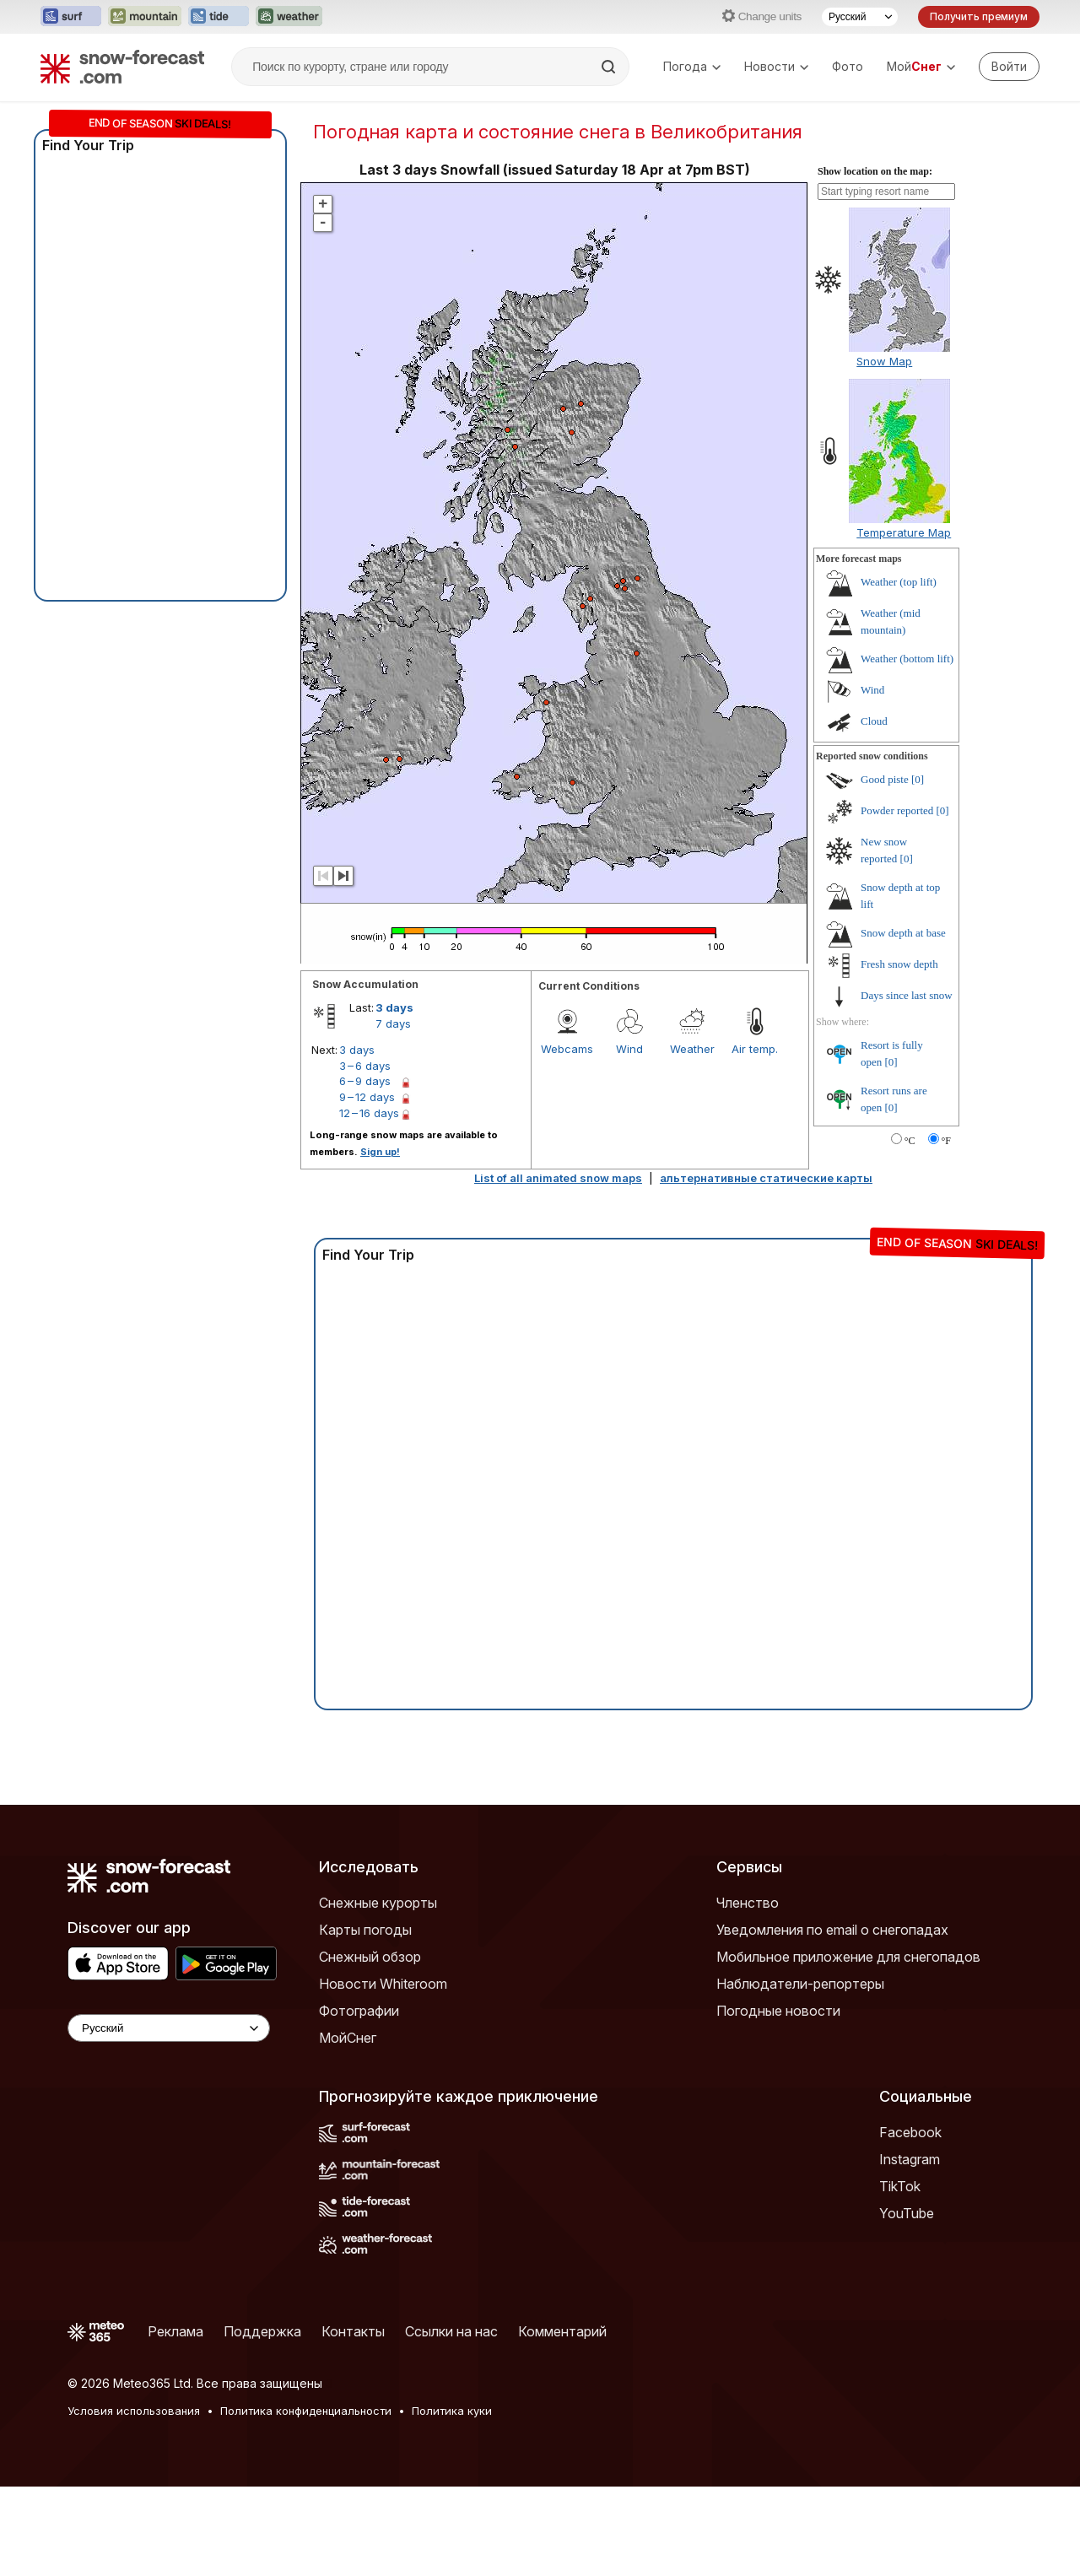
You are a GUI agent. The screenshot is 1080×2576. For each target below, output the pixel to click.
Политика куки (452, 2410)
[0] (917, 779)
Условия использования (134, 2410)
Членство (747, 1902)
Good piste (885, 779)
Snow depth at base (903, 932)
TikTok (900, 2186)
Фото (847, 66)
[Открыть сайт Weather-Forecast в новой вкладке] (289, 17)
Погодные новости (778, 2010)
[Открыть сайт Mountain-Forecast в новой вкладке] (144, 17)
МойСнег (347, 2037)
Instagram (909, 2159)
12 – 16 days (369, 1113)
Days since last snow (907, 995)
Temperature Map (903, 532)
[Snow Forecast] (122, 67)
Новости (776, 66)
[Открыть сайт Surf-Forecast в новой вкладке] (70, 17)
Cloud (874, 721)
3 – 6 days (365, 1065)
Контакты (353, 2331)
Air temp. (755, 1049)
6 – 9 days (365, 1081)
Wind (629, 1049)
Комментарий (562, 2331)
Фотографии (359, 2010)
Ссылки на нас (451, 2331)
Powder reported (897, 810)
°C (909, 1141)
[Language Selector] (169, 2028)
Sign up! (380, 1152)
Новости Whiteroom (383, 1983)
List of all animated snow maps (558, 1178)
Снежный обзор (370, 1956)
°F (946, 1141)
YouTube (906, 2213)
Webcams (567, 1049)
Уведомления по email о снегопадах (832, 1929)
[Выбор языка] (860, 17)
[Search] (610, 66)
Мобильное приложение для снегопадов (848, 1956)
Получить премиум (979, 16)
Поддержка (262, 2331)
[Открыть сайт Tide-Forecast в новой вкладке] (218, 17)
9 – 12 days (367, 1097)
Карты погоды (365, 1929)
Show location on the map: (875, 171)
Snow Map (884, 361)
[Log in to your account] (1009, 66)
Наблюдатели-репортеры (800, 1983)
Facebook (910, 2132)
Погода (692, 66)
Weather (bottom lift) (907, 658)
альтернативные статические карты (766, 1178)
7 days (393, 1023)
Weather (692, 1049)
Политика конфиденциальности (306, 2410)
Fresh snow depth (899, 964)
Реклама (175, 2331)
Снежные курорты (378, 1902)
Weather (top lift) (899, 581)
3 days (394, 1007)
